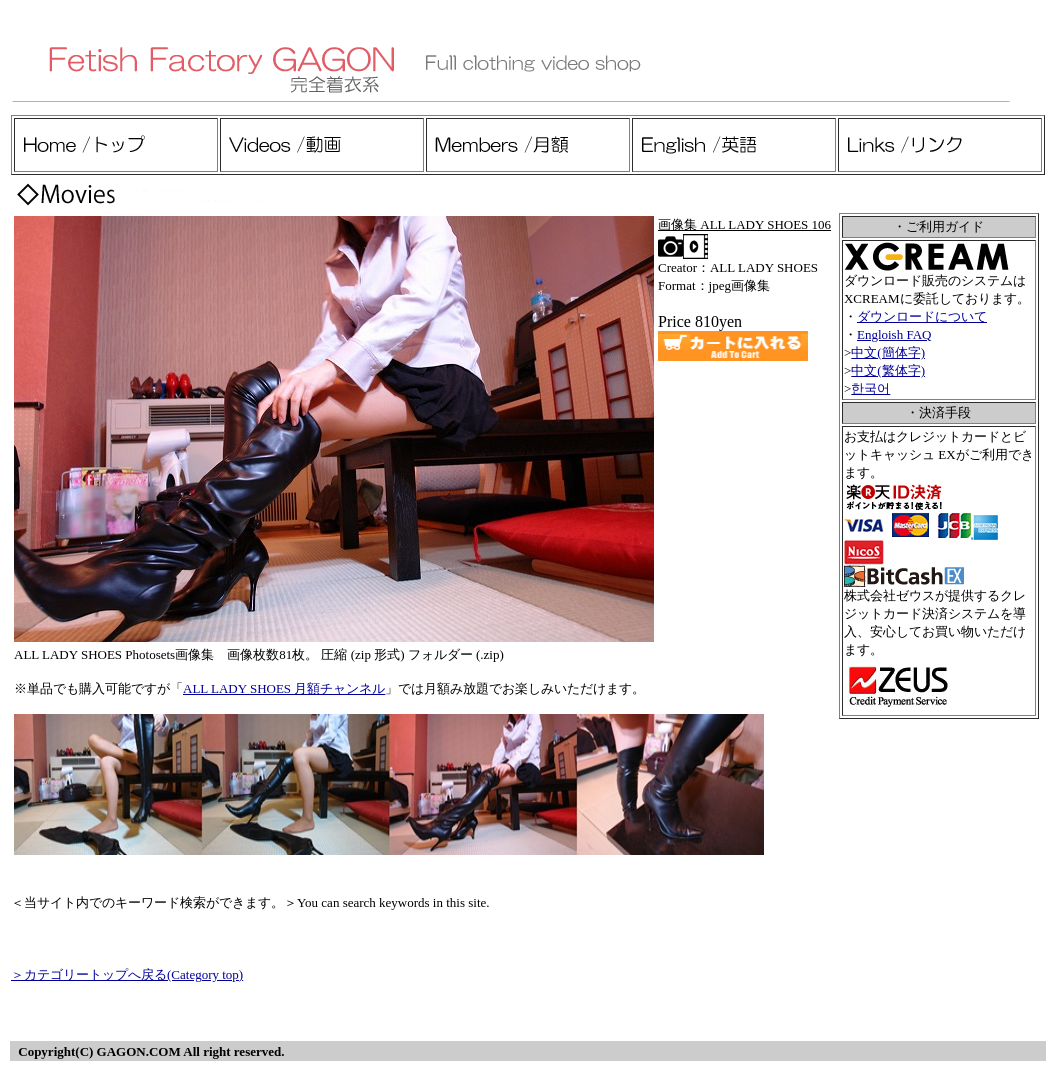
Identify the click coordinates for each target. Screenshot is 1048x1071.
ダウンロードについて (922, 316)
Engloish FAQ (894, 334)
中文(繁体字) (888, 370)
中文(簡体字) (888, 352)
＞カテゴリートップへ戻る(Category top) (127, 974)
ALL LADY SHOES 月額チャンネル (284, 688)
